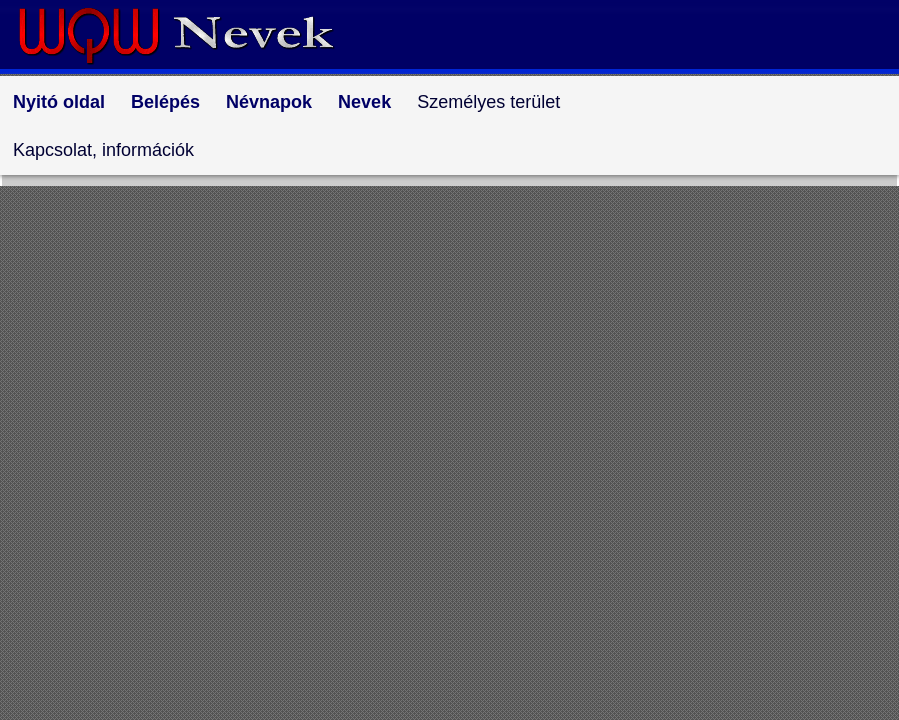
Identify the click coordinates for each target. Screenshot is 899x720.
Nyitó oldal (59, 102)
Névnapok (269, 102)
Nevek (364, 102)
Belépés (165, 102)
